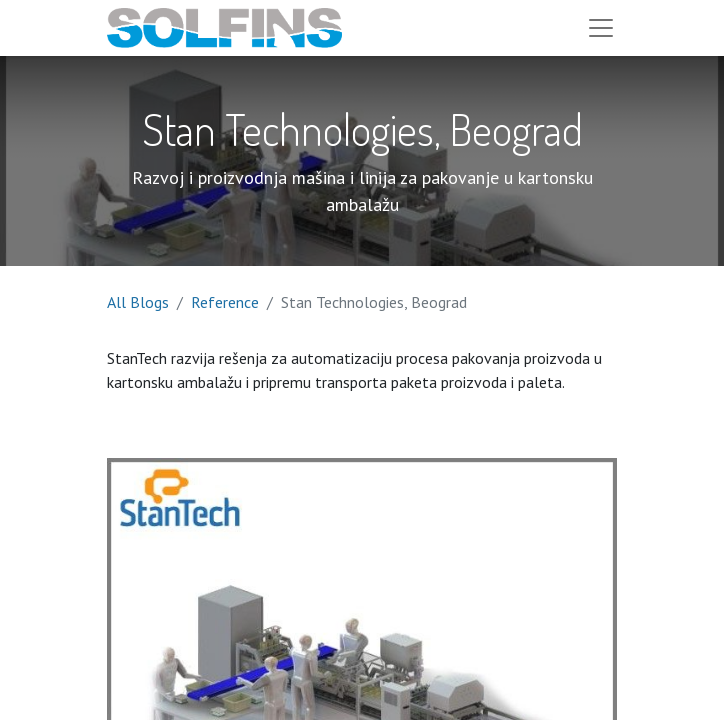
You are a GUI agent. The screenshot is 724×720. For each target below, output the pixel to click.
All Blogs (138, 302)
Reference (225, 302)
